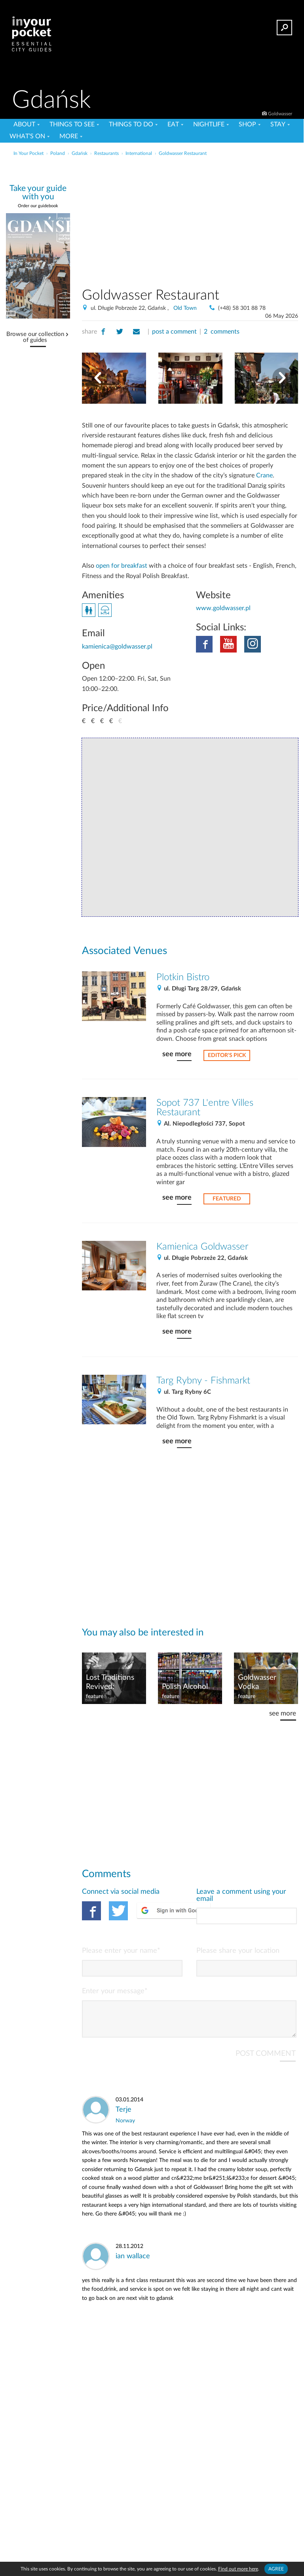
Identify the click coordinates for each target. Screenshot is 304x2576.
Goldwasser (280, 113)
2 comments (221, 331)
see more (177, 1054)
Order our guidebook (38, 206)
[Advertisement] (215, 219)
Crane (264, 475)
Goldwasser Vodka (257, 1682)
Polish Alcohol (185, 1687)
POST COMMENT (266, 2060)
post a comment (174, 331)
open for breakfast (121, 566)
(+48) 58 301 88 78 (242, 308)
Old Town (185, 308)
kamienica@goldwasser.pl (117, 646)
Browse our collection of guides (35, 337)
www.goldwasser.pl (223, 608)
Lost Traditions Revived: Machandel (110, 1682)
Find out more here (238, 2568)
